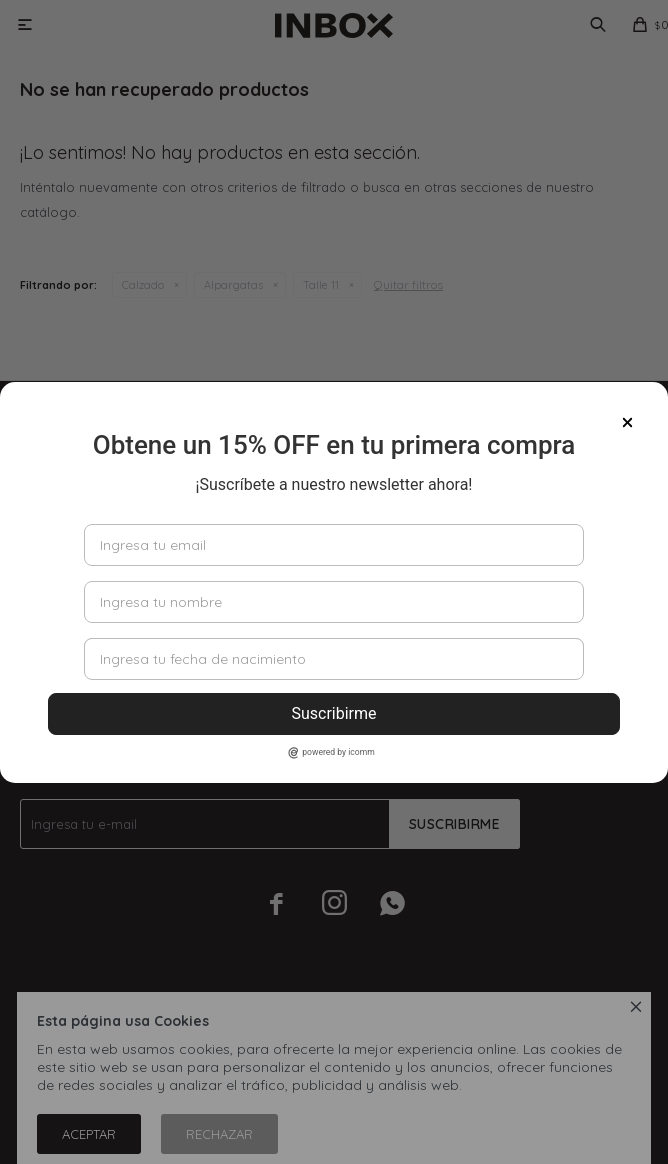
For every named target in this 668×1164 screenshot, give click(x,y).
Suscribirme (333, 713)
